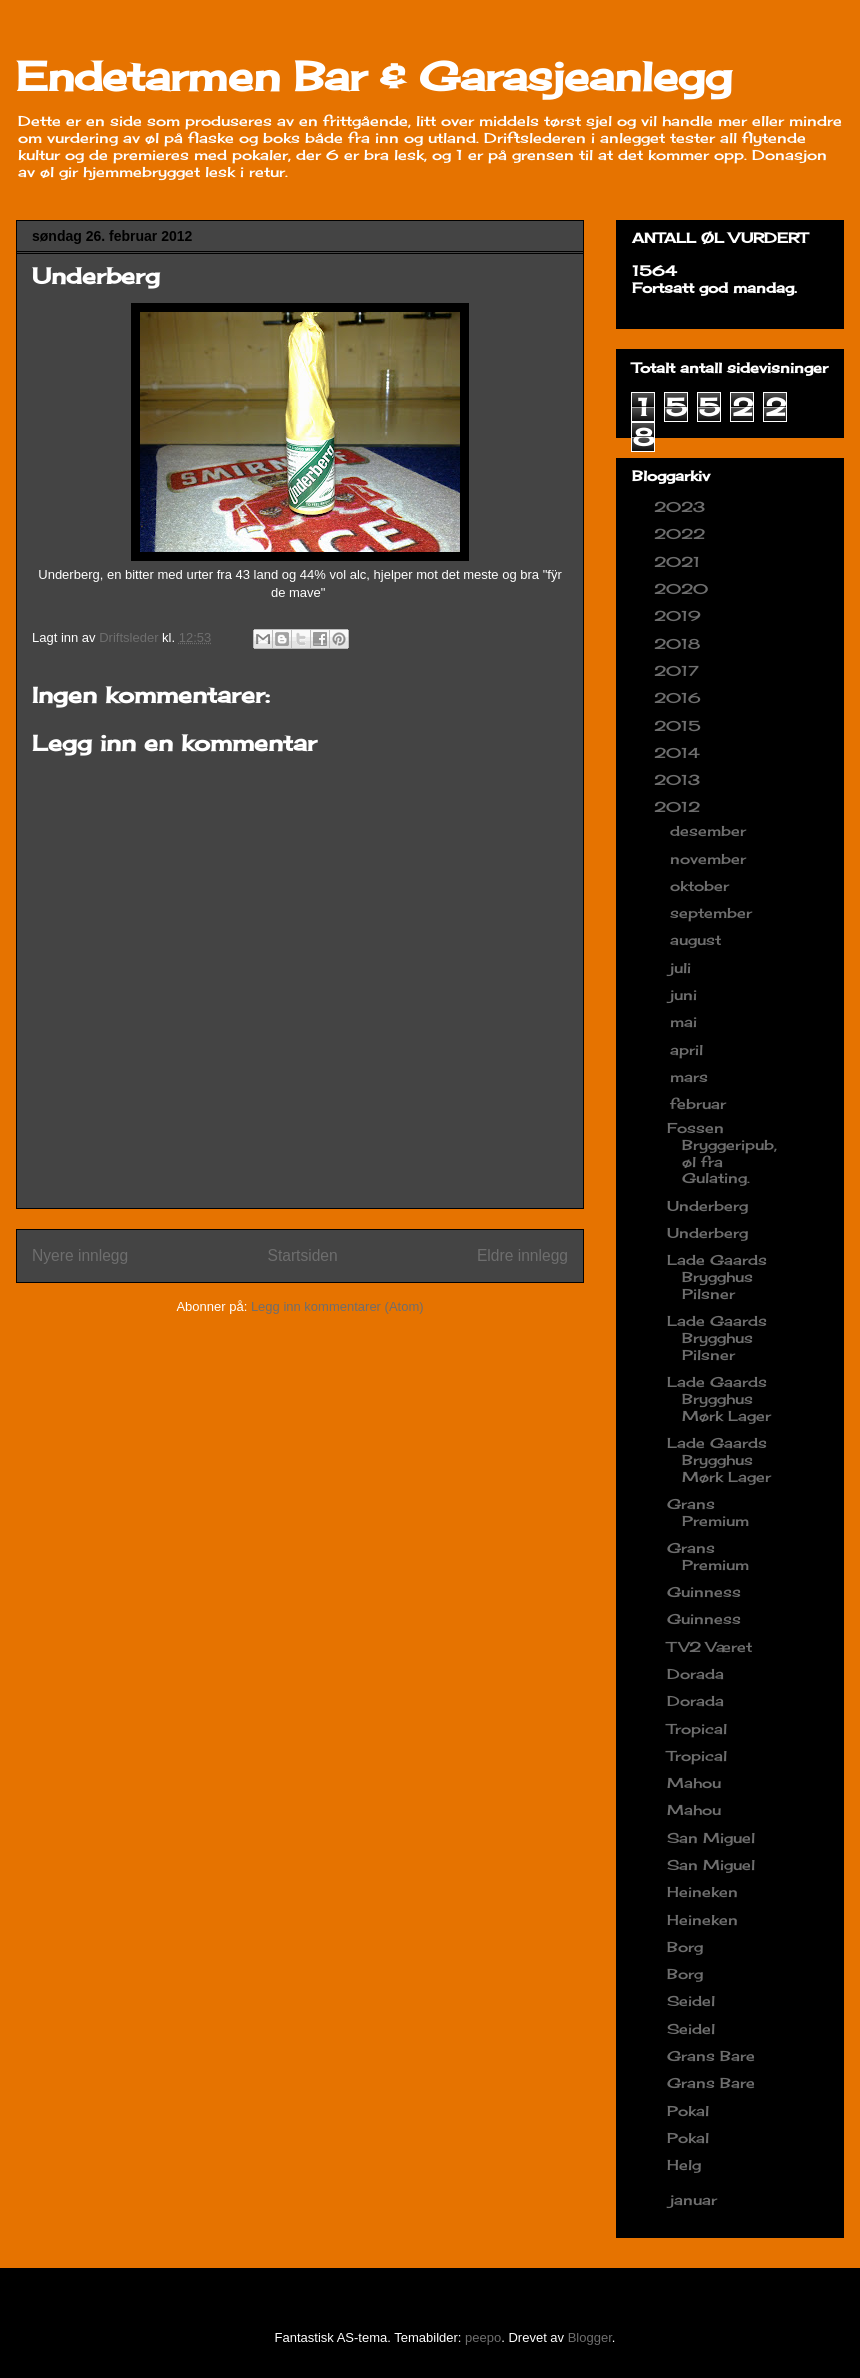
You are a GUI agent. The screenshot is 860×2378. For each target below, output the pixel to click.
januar (696, 2199)
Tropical (697, 1728)
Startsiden (302, 1255)
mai (686, 1021)
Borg (685, 1946)
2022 (682, 533)
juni (686, 994)
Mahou (694, 1782)
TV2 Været (709, 1646)
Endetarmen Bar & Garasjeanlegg (374, 76)
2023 (682, 506)
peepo (483, 2337)
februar (700, 1103)
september (713, 912)
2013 (679, 779)
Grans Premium (708, 1512)
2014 (679, 752)
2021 (679, 561)
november (710, 858)
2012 (679, 806)
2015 (680, 725)
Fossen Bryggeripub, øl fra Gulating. (722, 1152)
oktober (702, 885)
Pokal (688, 2110)
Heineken (702, 1891)
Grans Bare (711, 2055)
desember (710, 830)
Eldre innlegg (522, 1255)
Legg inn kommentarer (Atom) (337, 1306)
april (689, 1049)
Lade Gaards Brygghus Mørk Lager (719, 1398)
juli (683, 967)
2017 (679, 670)
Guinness (704, 1591)
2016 (680, 697)
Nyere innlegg (80, 1255)
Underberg (707, 1205)
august (698, 939)
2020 (683, 588)
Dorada (695, 1673)
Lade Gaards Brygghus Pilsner (717, 1276)
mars (691, 1076)
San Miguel (711, 1837)
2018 (679, 643)
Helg (684, 2164)
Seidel (691, 2000)
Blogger (590, 2337)
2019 (680, 615)
